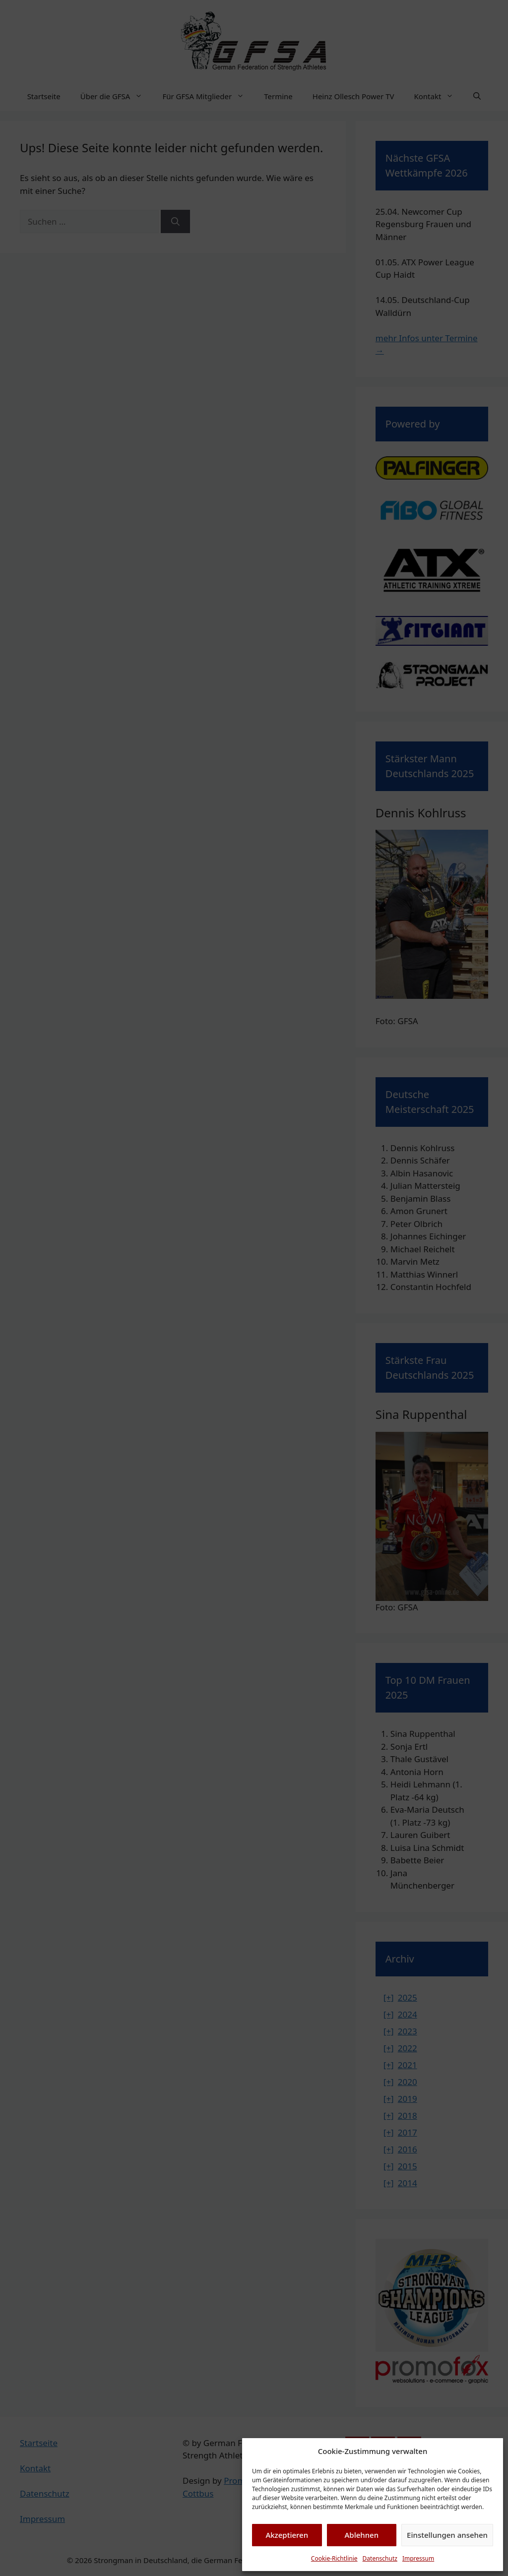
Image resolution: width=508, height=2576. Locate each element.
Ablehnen (362, 2535)
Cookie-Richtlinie (334, 2558)
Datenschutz (380, 2558)
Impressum (418, 2558)
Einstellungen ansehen (447, 2535)
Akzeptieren (286, 2535)
